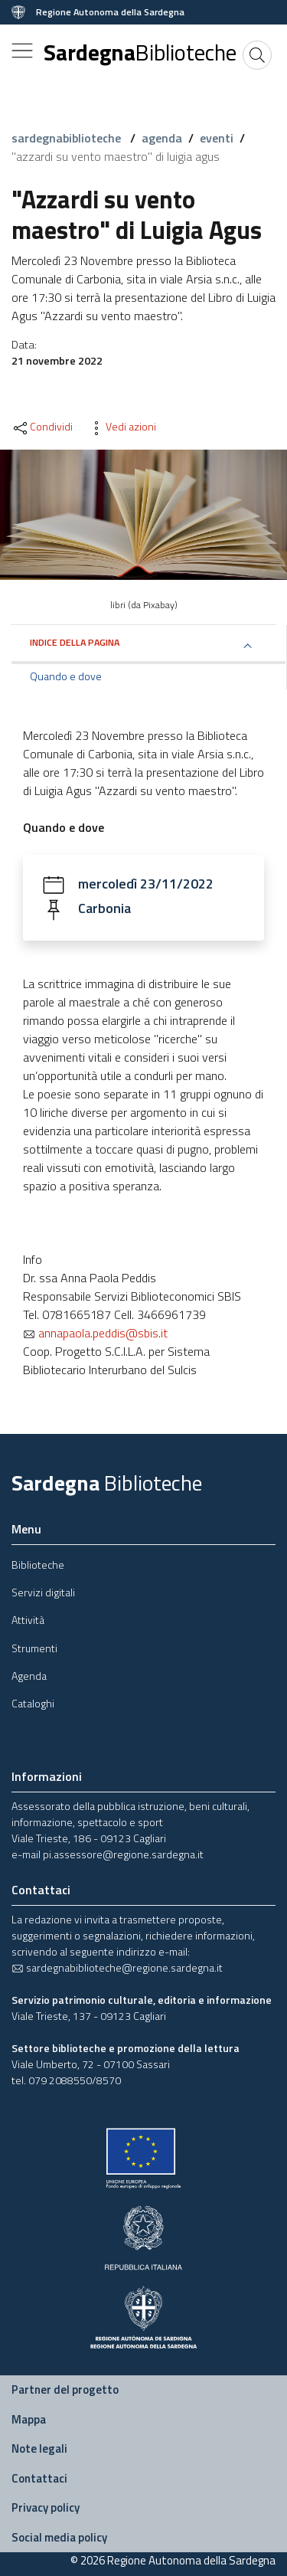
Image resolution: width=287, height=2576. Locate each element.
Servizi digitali (43, 1592)
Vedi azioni (121, 426)
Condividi (42, 426)
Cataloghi (32, 1703)
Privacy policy (45, 2507)
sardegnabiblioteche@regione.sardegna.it (117, 1967)
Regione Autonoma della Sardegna (110, 12)
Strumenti (34, 1648)
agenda (162, 138)
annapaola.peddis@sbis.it (95, 1333)
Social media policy (59, 2537)
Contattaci (39, 2478)
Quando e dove (66, 676)
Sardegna (140, 52)
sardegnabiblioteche (67, 138)
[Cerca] (257, 55)
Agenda (29, 1676)
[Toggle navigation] (22, 50)
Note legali (39, 2448)
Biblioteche (37, 1564)
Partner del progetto (65, 2389)
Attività (27, 1620)
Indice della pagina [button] (74, 642)
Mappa (28, 2419)
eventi (216, 138)
